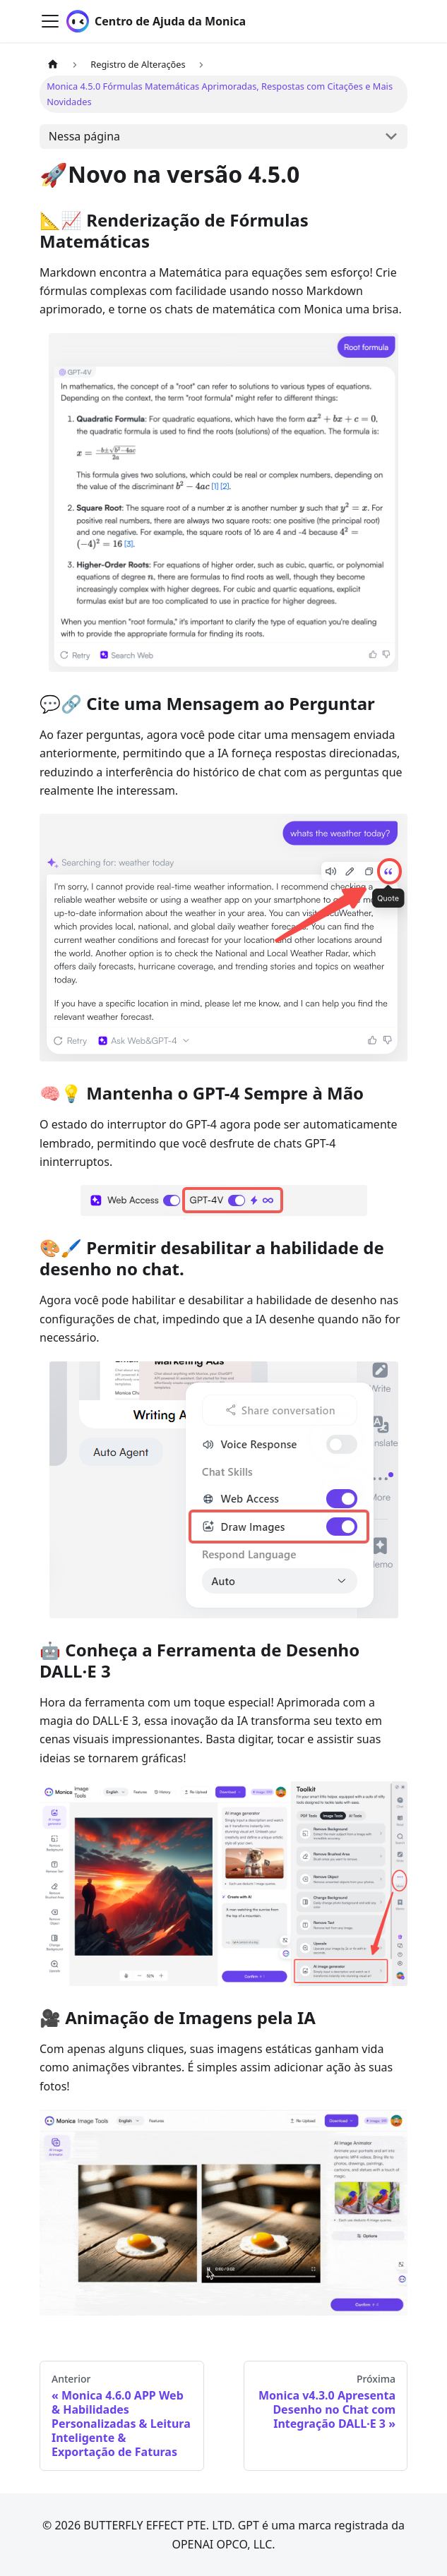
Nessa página (84, 136)
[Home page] (53, 65)
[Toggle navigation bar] (50, 21)
